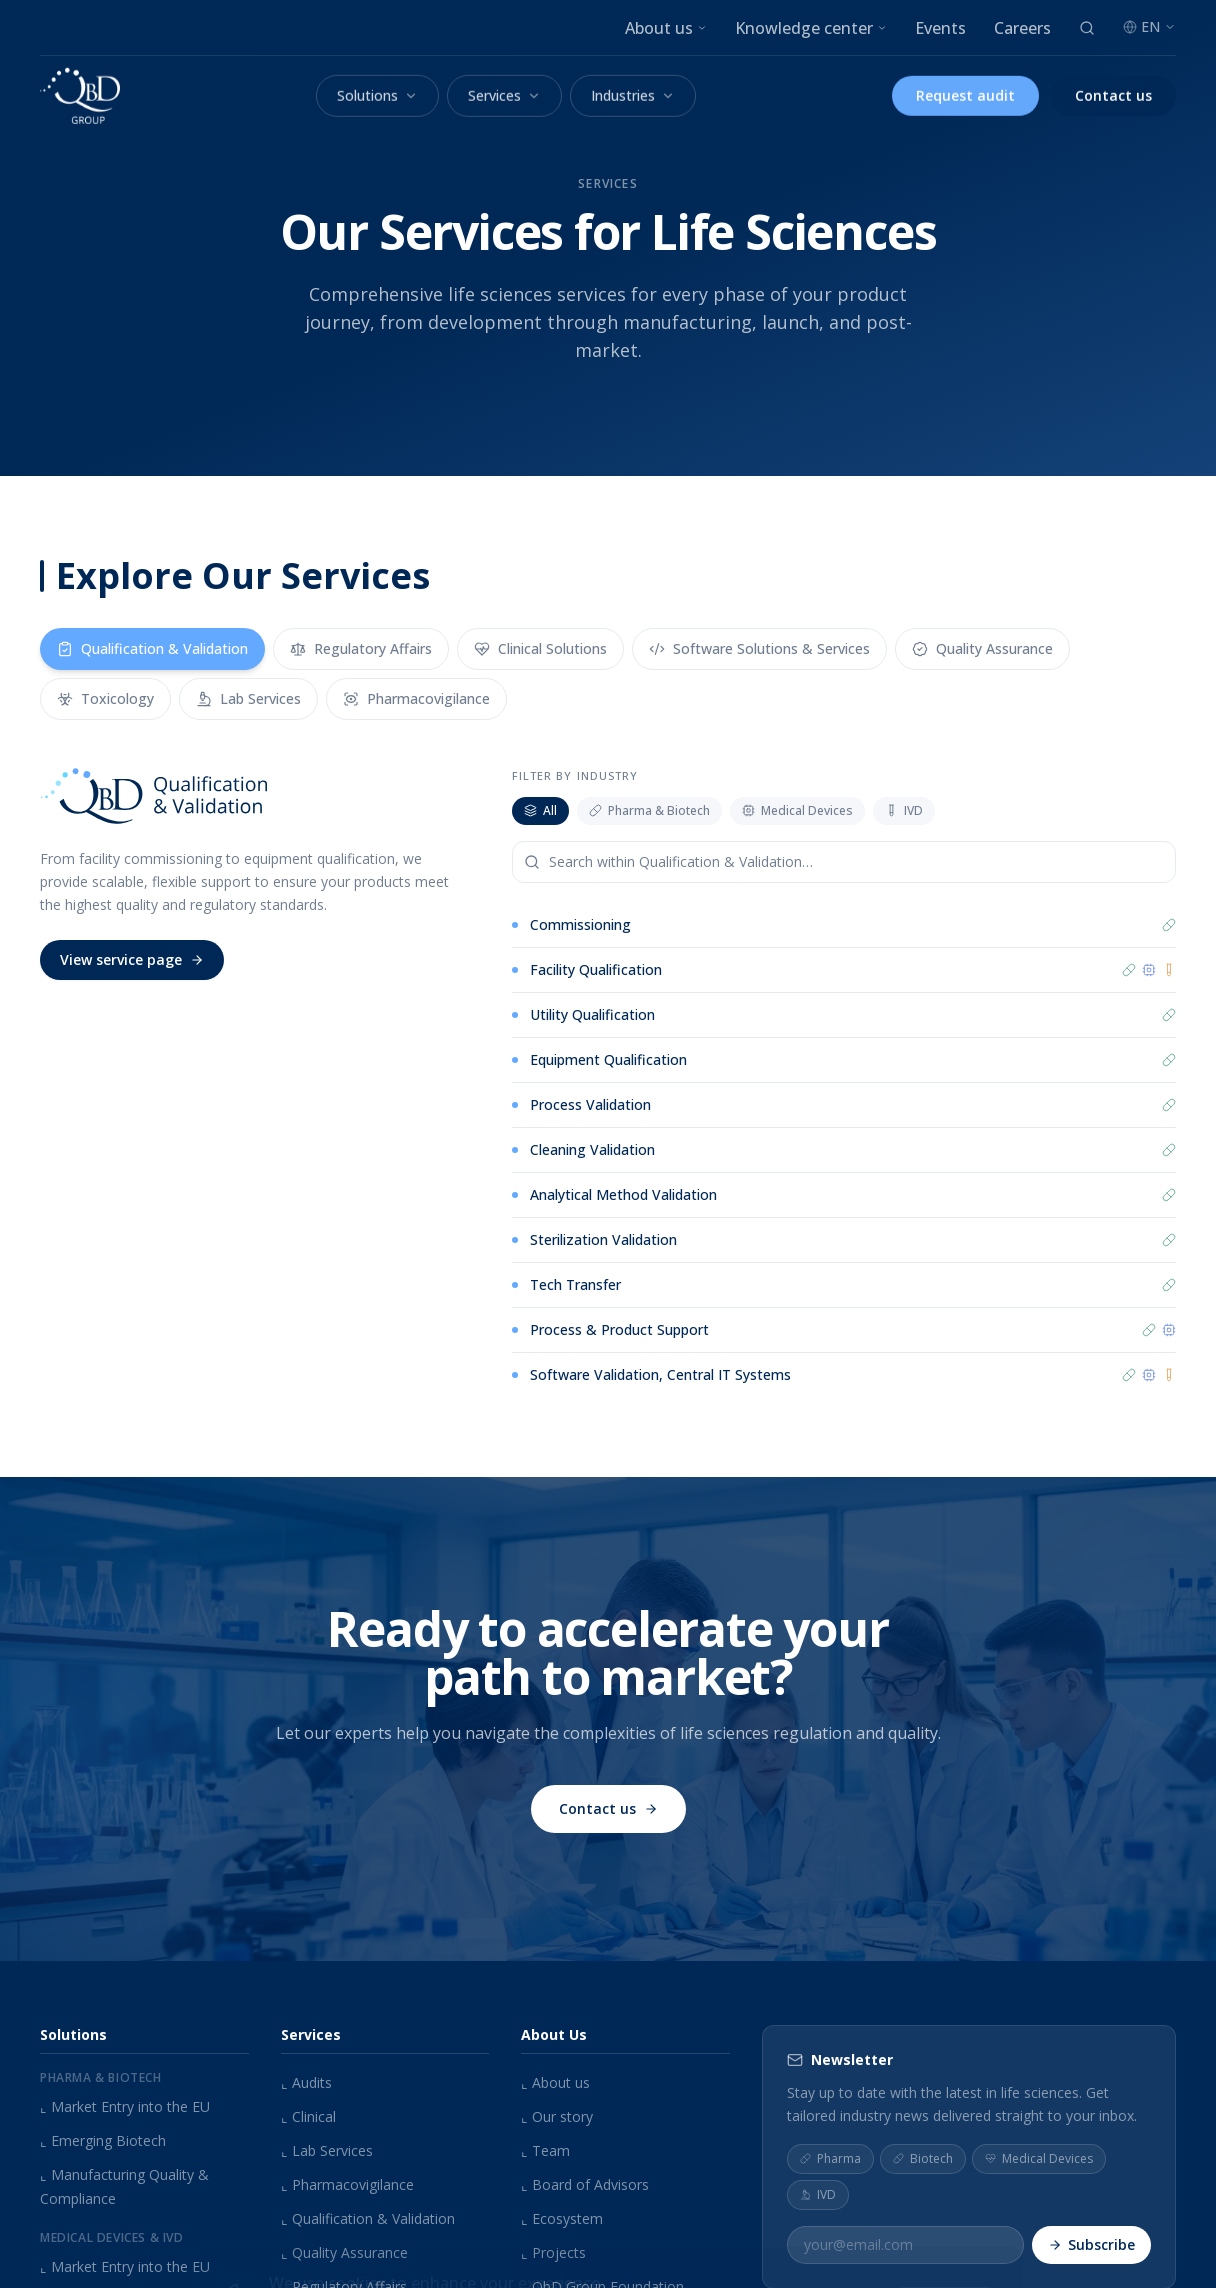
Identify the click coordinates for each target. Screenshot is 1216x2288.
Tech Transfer (575, 1285)
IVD (904, 810)
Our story (557, 2116)
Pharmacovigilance (347, 2184)
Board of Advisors (585, 2184)
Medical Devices (797, 810)
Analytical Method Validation (623, 1194)
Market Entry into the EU (125, 2106)
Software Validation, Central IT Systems (660, 1377)
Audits (306, 2082)
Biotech (923, 2157)
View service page (132, 959)
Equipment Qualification (608, 1059)
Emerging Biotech (103, 2140)
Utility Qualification (592, 1014)
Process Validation (590, 1104)
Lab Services (327, 2150)
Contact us (608, 1819)
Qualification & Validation (368, 2218)
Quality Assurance (344, 2252)
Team (545, 2150)
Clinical (308, 2116)
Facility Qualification (596, 969)
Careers (1022, 28)
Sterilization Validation (603, 1239)
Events (940, 28)
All (540, 810)
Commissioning (580, 924)
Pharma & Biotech (649, 810)
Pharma (830, 2157)
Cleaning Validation (592, 1149)
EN (1149, 26)
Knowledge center (811, 28)
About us (666, 28)
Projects (553, 2252)
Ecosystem (562, 2218)
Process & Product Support (619, 1331)
